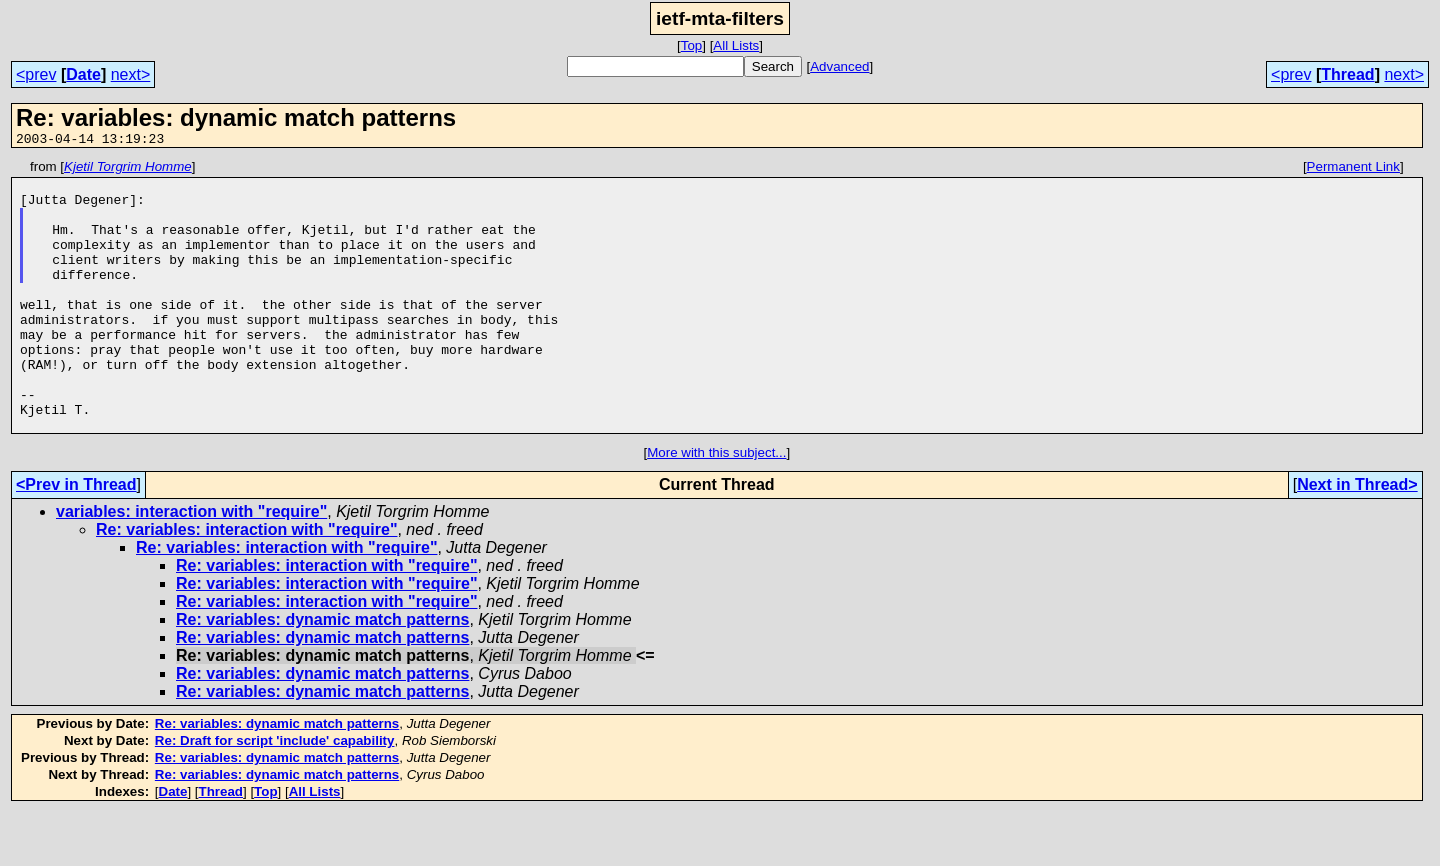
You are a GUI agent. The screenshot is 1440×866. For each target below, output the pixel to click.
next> (131, 74)
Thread (1347, 74)
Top (692, 45)
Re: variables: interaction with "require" (246, 583)
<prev (36, 74)
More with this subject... (716, 506)
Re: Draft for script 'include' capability (275, 794)
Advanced (839, 66)
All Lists (736, 45)
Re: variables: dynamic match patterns (322, 673)
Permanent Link (1353, 169)
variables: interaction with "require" (191, 565)
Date (83, 74)
